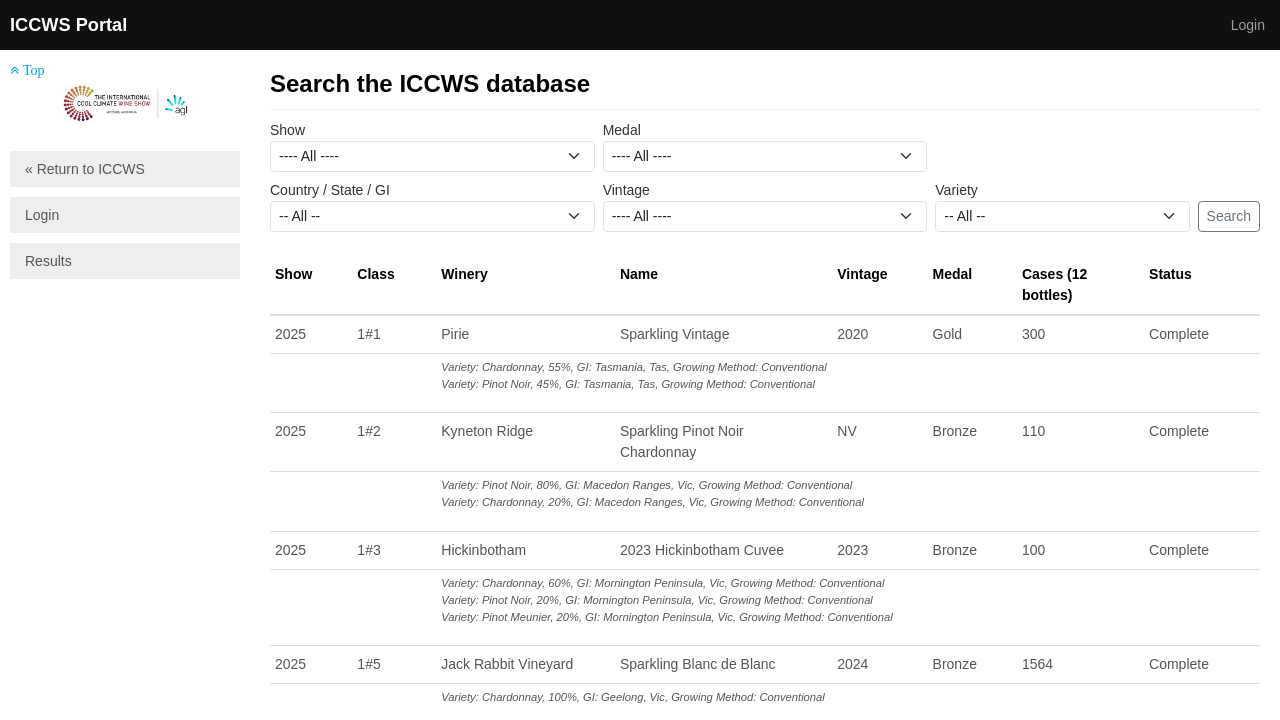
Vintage (626, 190)
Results (48, 261)
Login (1248, 25)
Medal (622, 130)
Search (1229, 216)
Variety (956, 190)
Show (287, 130)
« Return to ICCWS (85, 169)
